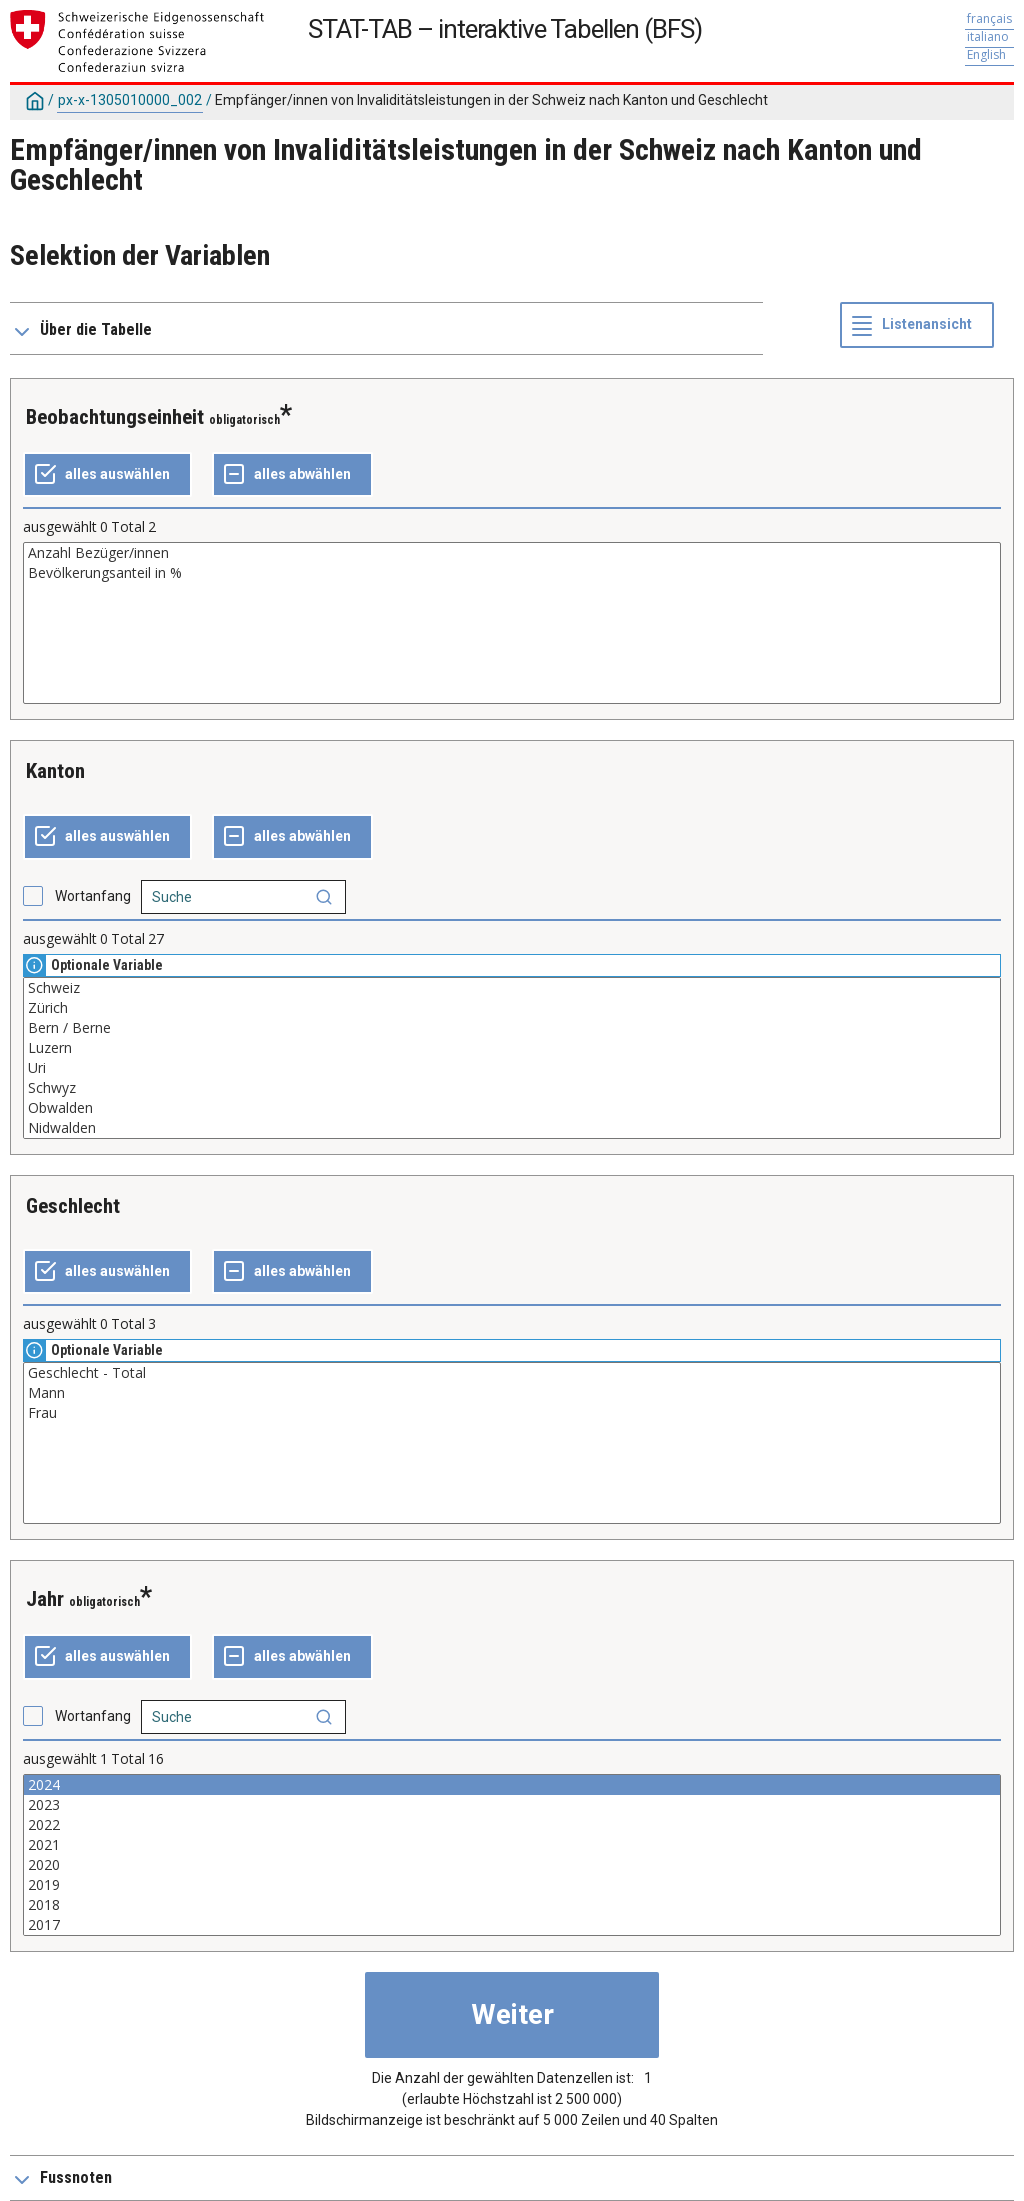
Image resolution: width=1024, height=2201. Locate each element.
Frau (512, 1413)
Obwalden (512, 1108)
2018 (512, 1905)
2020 (512, 1865)
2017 (512, 1925)
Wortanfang (93, 896)
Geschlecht (73, 1206)
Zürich (512, 1008)
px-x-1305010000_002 (130, 100)
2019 (512, 1885)
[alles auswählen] (107, 475)
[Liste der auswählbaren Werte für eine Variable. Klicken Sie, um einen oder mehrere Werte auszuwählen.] (512, 623)
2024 (512, 1785)
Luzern (512, 1048)
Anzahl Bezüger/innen (512, 553)
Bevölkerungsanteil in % (512, 573)
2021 (512, 1845)
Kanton (55, 771)
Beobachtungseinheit (115, 417)
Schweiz (512, 988)
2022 (512, 1825)
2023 (512, 1805)
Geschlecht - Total (512, 1373)
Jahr (45, 1599)
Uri (512, 1068)
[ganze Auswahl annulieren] (292, 475)
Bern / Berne (512, 1028)
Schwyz (512, 1088)
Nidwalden (512, 1128)
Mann (512, 1393)
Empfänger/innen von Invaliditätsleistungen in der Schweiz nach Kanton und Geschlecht (491, 100)
